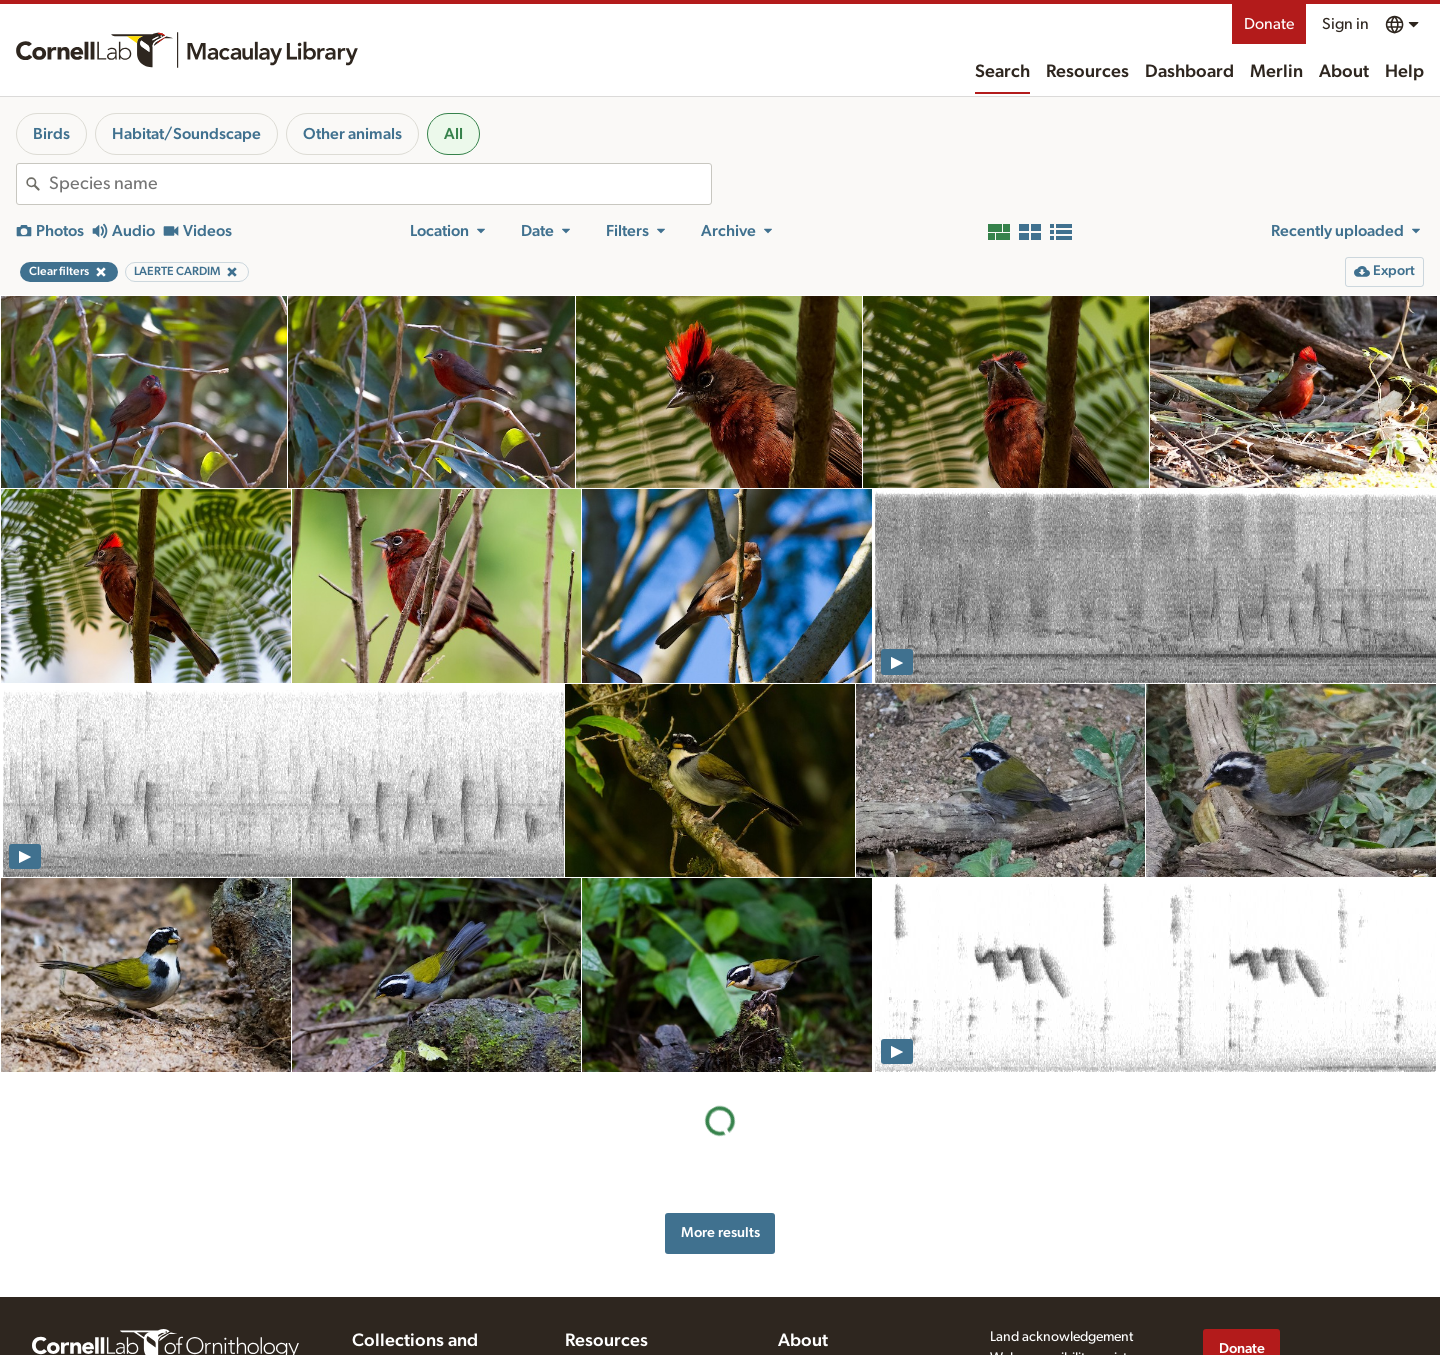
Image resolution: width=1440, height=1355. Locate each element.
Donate (1269, 24)
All (453, 134)
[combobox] (380, 184)
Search (1002, 72)
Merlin (1276, 72)
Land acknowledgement (1061, 1337)
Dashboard (1189, 72)
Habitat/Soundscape (186, 134)
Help (1404, 72)
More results (720, 1232)
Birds (51, 134)
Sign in (1345, 24)
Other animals (352, 134)
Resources (1087, 72)
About (1344, 72)
